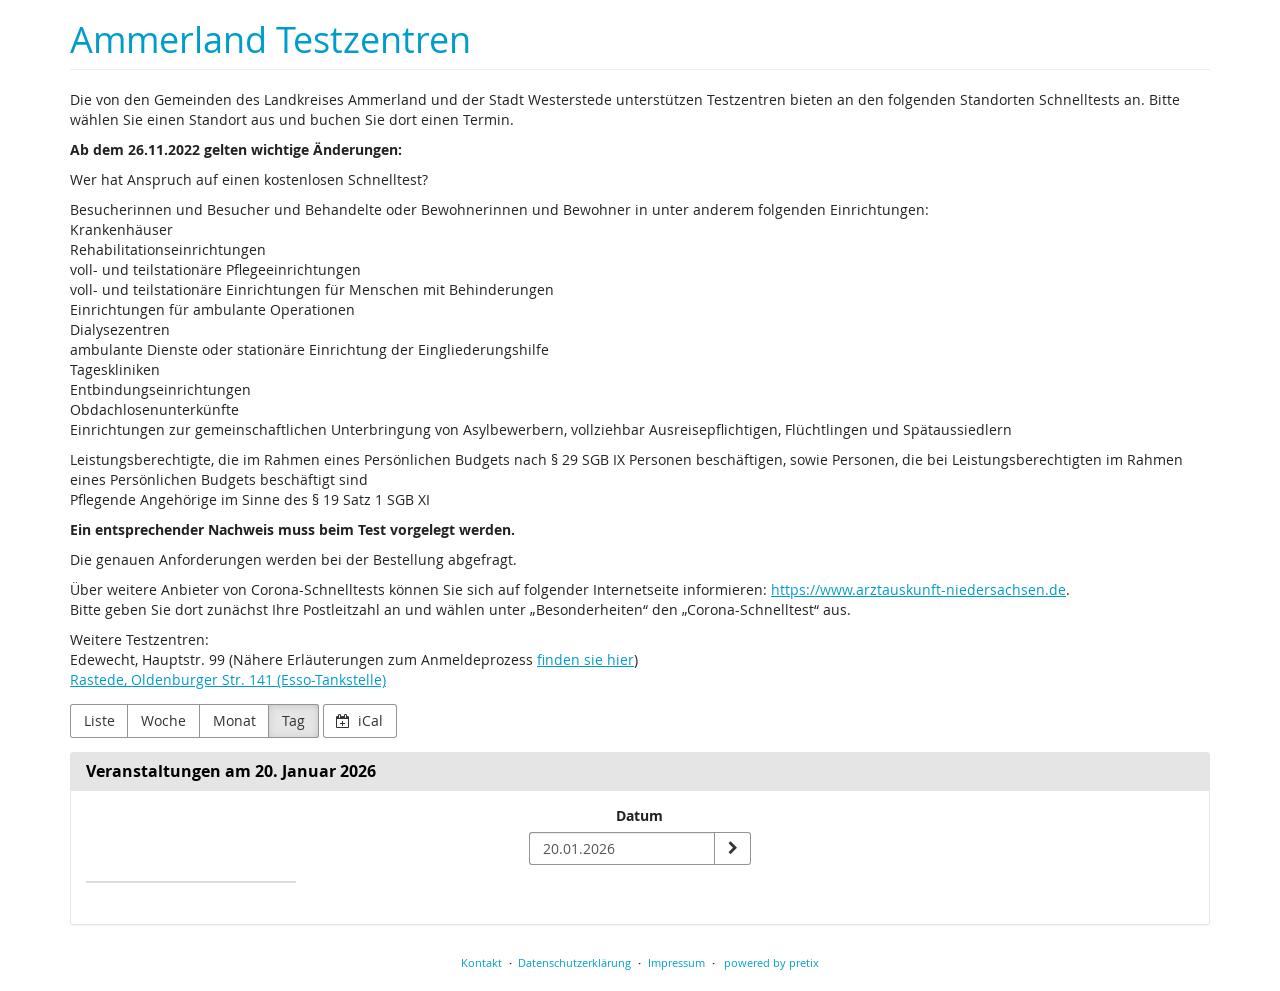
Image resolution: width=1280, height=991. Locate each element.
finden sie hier (585, 659)
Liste (99, 720)
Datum (639, 815)
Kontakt (481, 962)
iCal (359, 720)
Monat (234, 720)
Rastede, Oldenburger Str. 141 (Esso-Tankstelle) (228, 679)
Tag (293, 720)
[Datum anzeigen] (732, 849)
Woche (163, 720)
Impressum (676, 962)
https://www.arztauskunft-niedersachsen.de (918, 589)
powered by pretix (771, 962)
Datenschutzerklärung (574, 962)
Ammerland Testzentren (270, 39)
